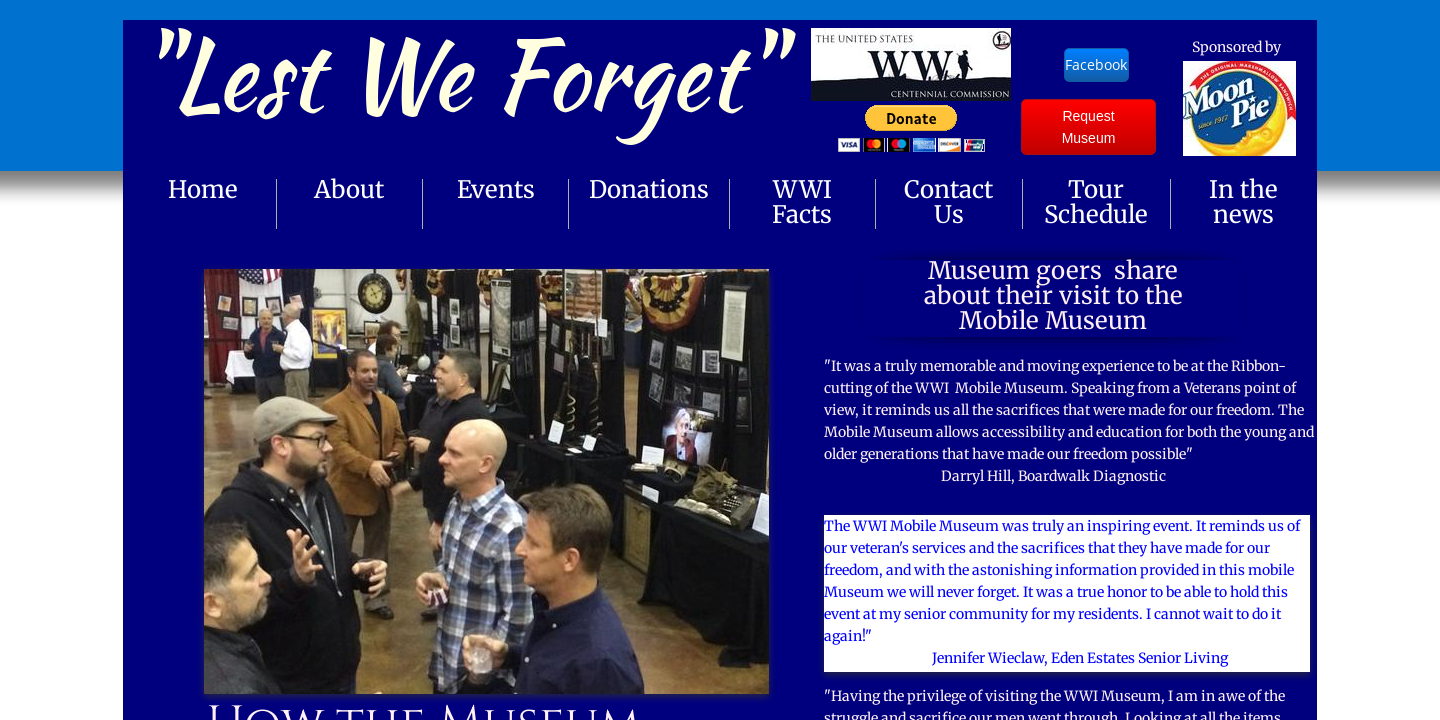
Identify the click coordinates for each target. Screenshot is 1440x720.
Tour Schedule (1096, 202)
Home (203, 189)
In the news (1243, 202)
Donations (649, 189)
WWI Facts (802, 202)
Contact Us (948, 202)
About (349, 189)
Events (496, 189)
